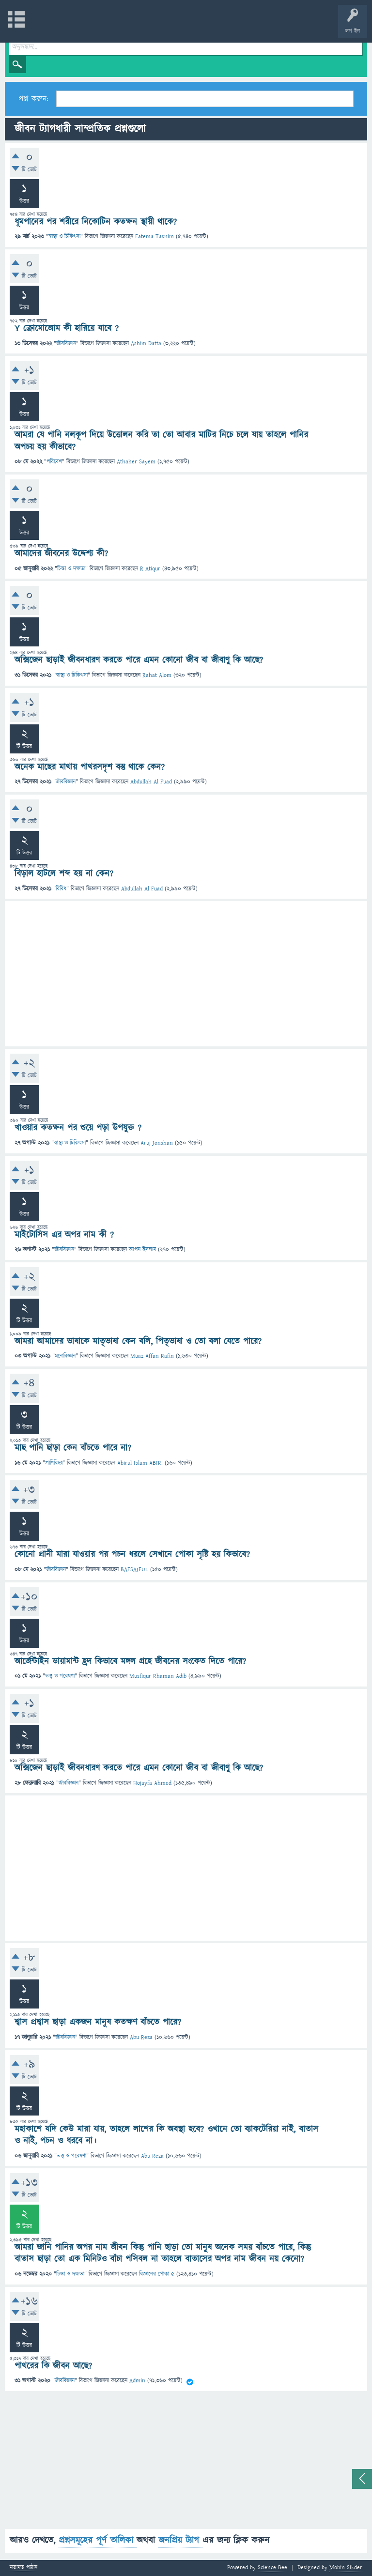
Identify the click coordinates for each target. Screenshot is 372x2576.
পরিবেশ (54, 462)
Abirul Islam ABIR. (140, 1463)
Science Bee (272, 2567)
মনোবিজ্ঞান (65, 1356)
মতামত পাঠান (23, 2568)
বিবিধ (61, 889)
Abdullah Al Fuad (151, 782)
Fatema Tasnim (154, 236)
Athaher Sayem (136, 462)
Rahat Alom (156, 675)
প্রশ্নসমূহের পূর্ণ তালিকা (98, 2540)
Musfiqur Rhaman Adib (157, 1676)
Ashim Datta (146, 343)
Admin (137, 2381)
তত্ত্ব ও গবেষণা (60, 1676)
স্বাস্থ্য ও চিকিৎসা (64, 236)
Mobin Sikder (345, 2567)
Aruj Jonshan (156, 1143)
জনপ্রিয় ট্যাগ (180, 2540)
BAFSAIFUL (134, 1569)
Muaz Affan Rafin (152, 1356)
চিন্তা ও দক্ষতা (71, 569)
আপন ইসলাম (142, 1249)
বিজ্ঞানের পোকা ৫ (156, 2274)
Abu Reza (141, 2037)
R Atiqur (150, 569)
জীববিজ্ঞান (66, 343)
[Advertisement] (186, 974)
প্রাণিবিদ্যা (53, 1463)
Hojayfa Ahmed (152, 1783)
